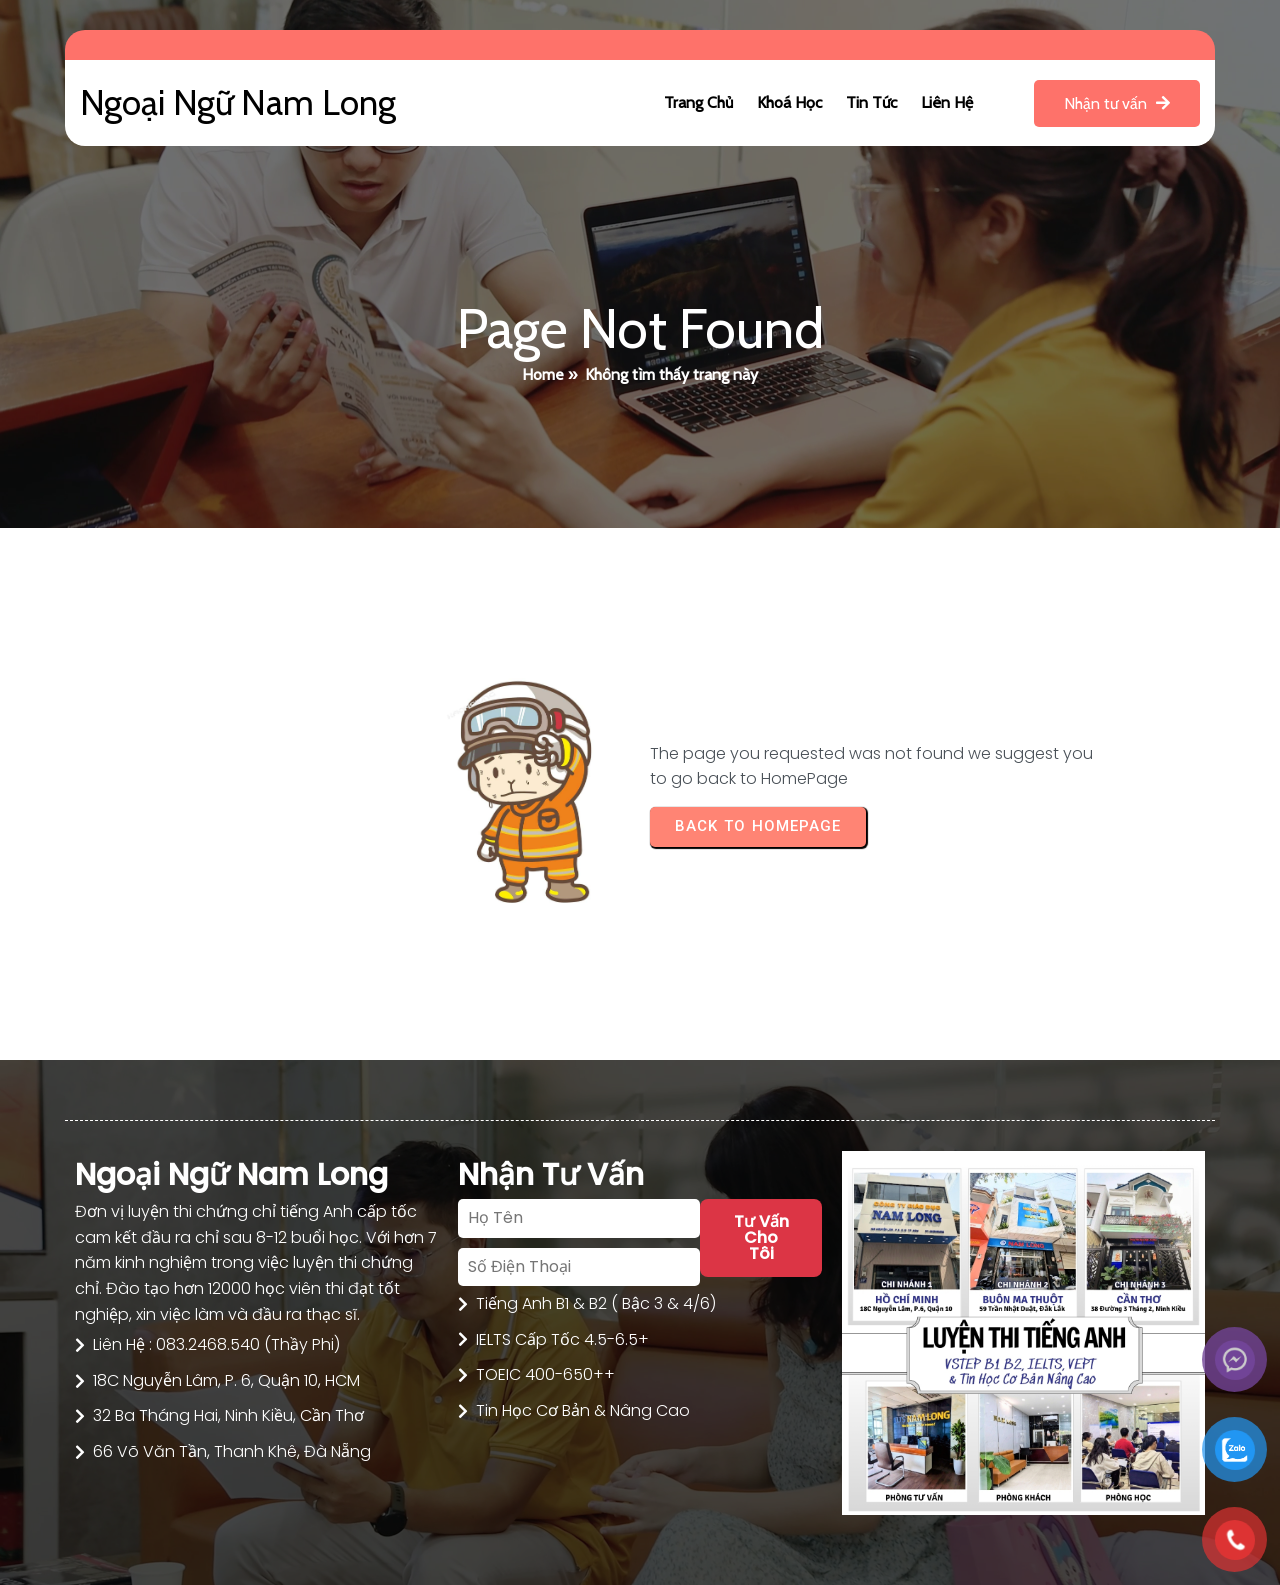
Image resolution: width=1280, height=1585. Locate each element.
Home (543, 374)
